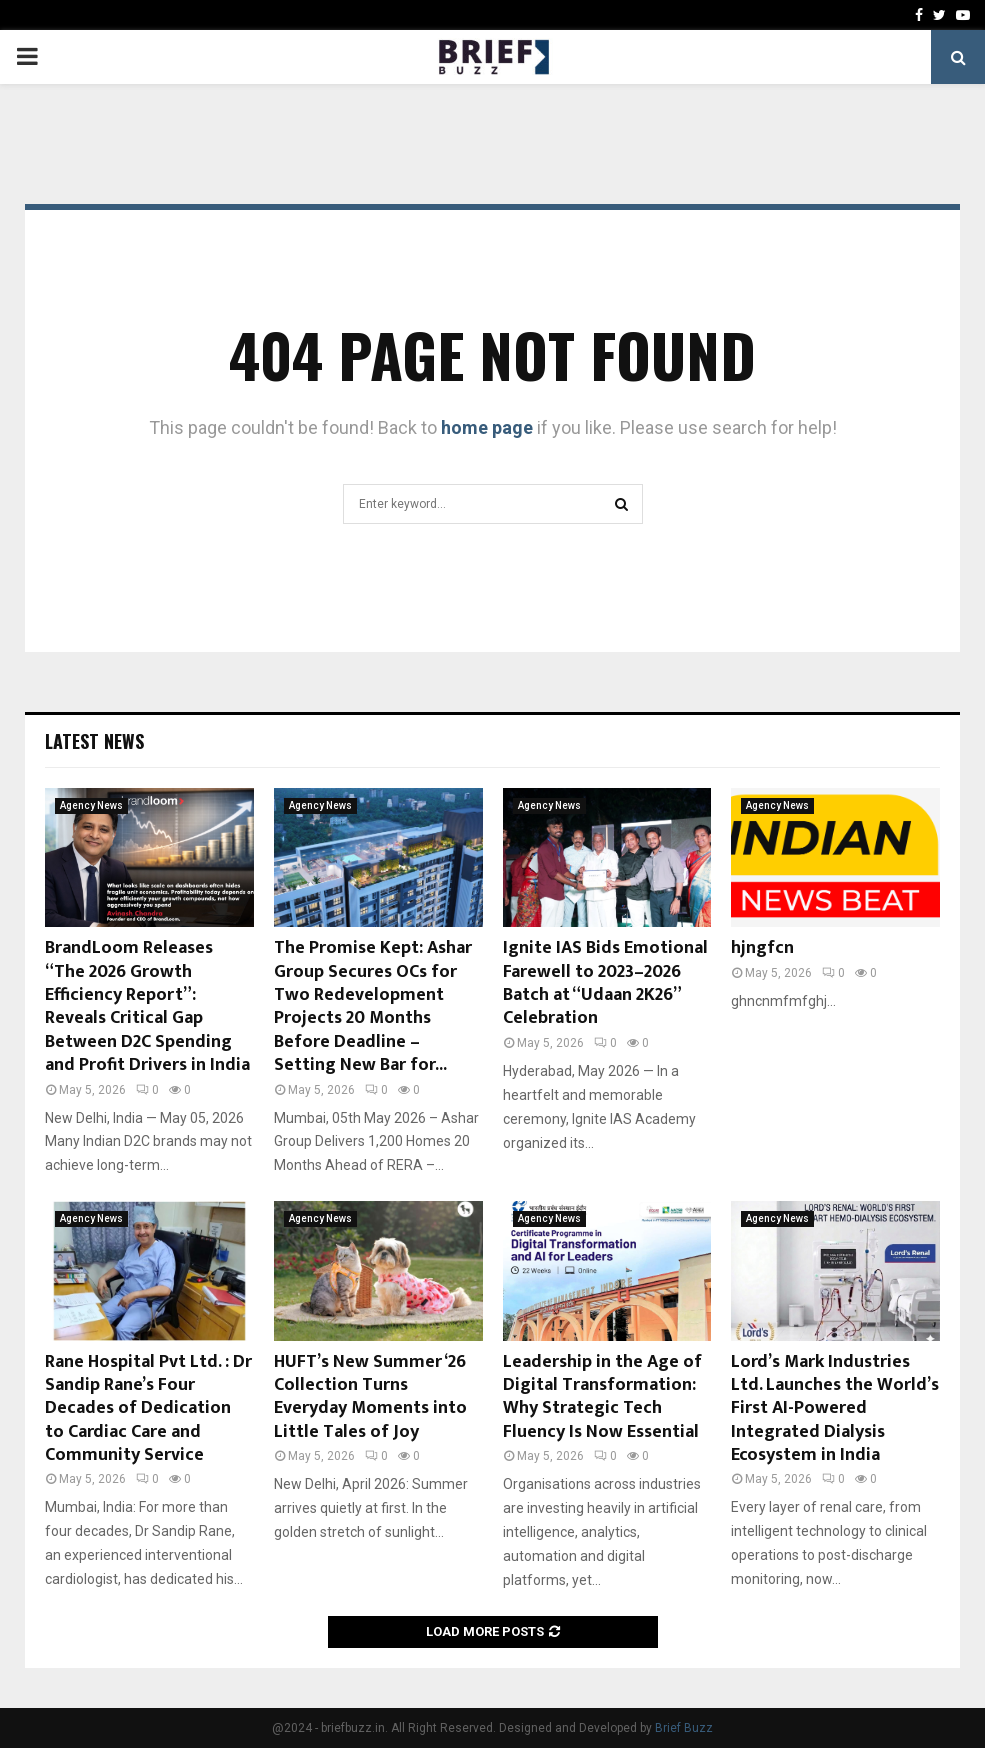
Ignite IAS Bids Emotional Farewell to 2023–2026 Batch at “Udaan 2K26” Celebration (605, 983)
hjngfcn (762, 948)
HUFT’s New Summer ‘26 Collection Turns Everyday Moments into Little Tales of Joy (370, 1397)
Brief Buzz (684, 1728)
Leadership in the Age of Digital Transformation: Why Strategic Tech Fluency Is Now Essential (602, 1397)
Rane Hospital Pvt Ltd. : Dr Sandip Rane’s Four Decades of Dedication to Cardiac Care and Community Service (148, 1409)
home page (487, 427)
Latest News (94, 741)
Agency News (91, 805)
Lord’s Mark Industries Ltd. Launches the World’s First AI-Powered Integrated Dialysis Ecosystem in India (835, 1409)
